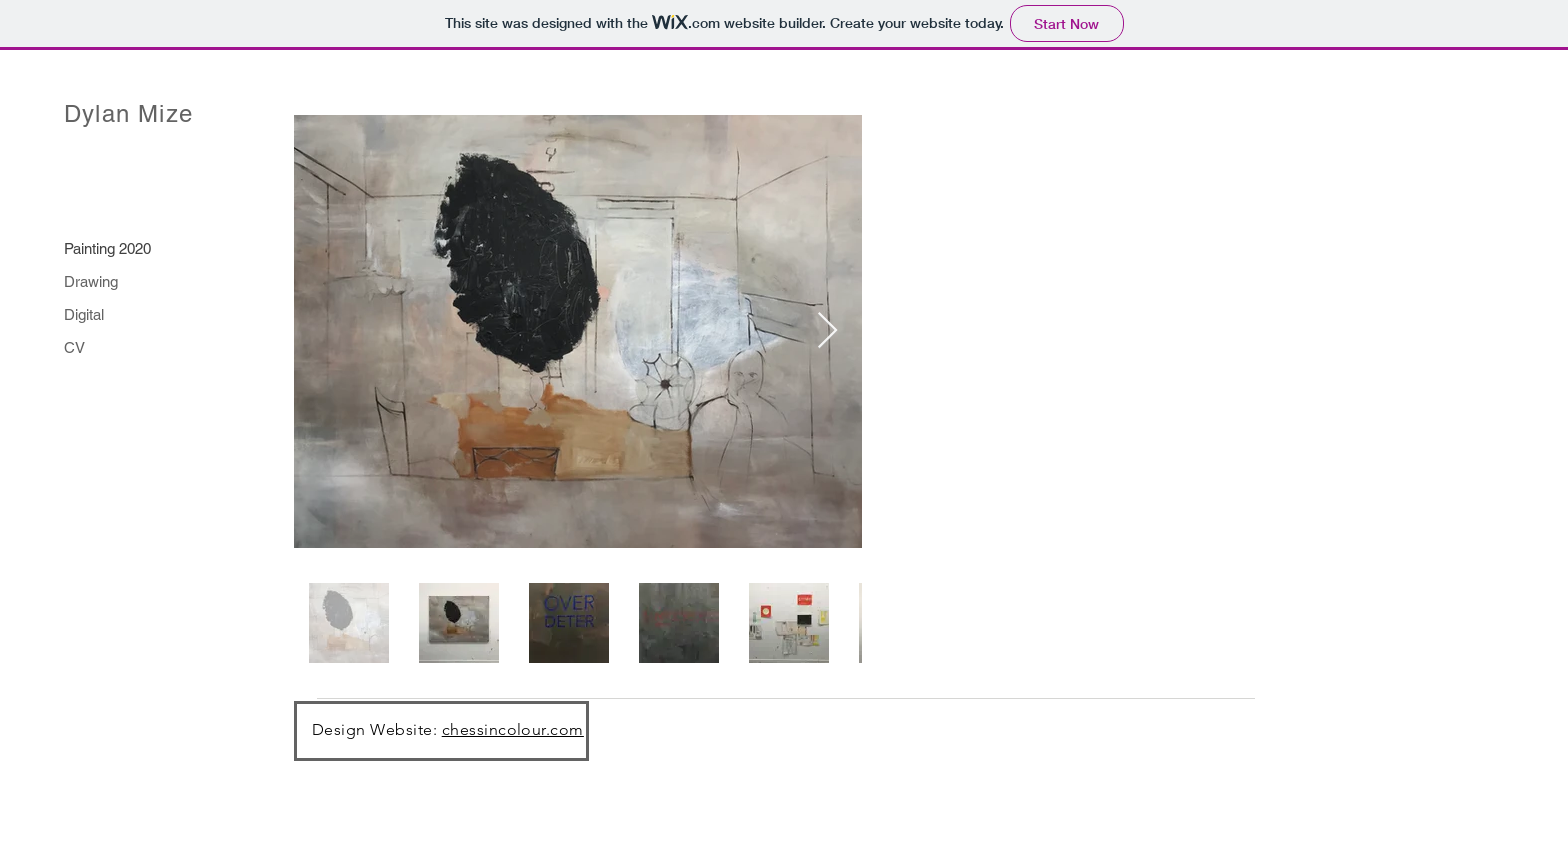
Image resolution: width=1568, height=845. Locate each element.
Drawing (91, 281)
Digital (84, 314)
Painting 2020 (107, 248)
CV (74, 347)
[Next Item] (827, 331)
